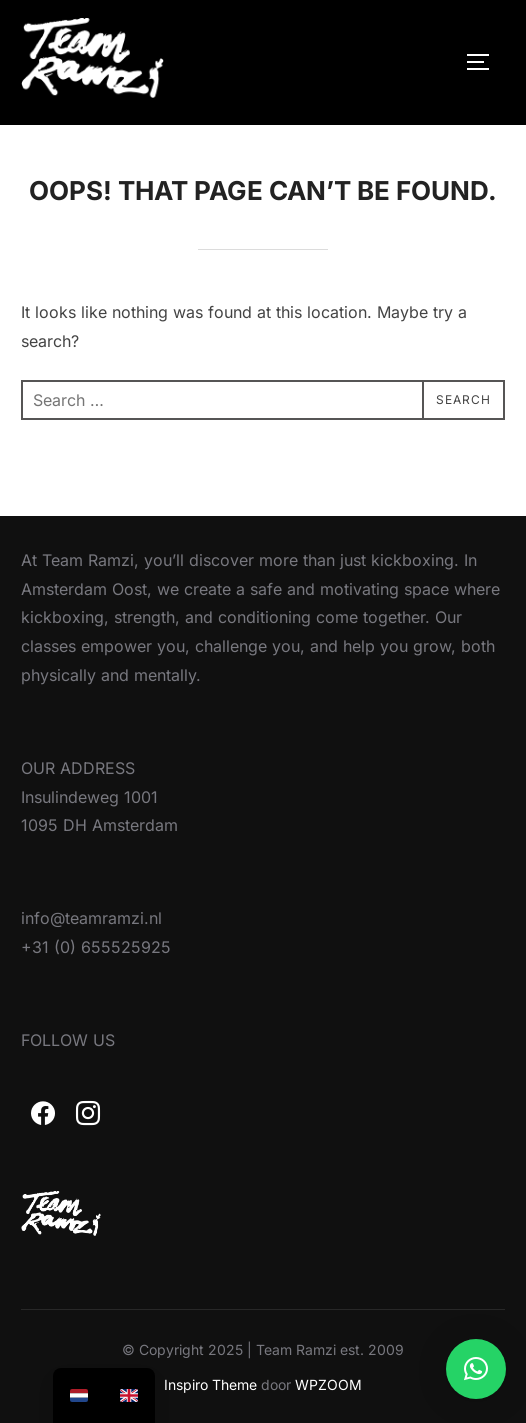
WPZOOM (328, 1384)
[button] (476, 1369)
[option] (79, 1395)
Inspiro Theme (210, 1384)
